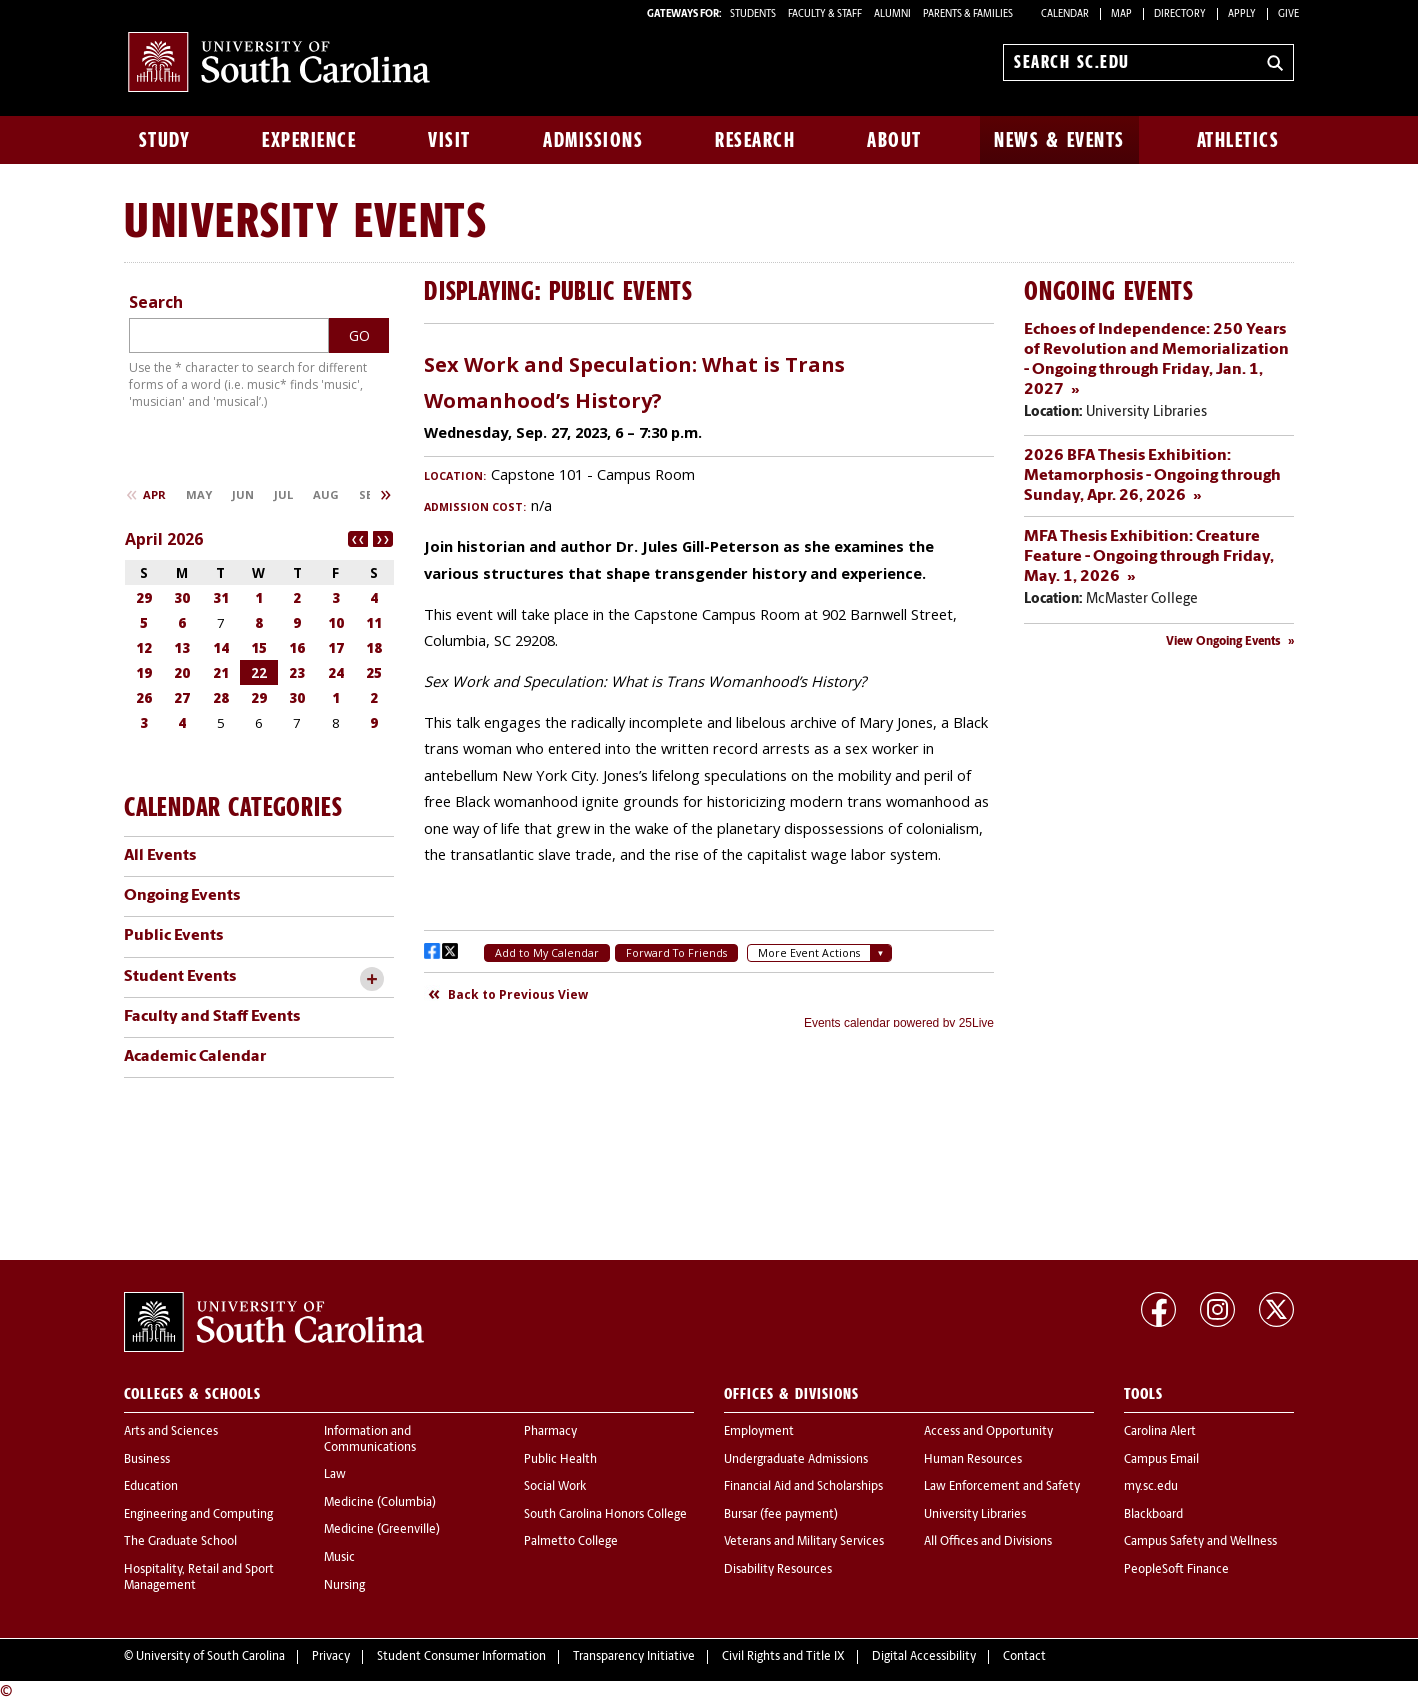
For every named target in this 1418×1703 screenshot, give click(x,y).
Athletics (1238, 140)
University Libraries (975, 1515)
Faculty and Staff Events (212, 1017)
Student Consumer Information (461, 1657)
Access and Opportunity (988, 1432)
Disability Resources (778, 1570)
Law (335, 1475)
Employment (759, 1432)
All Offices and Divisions (988, 1542)
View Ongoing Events (1223, 642)
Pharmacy (550, 1432)
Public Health (560, 1460)
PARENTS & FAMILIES (968, 14)
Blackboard (1153, 1515)
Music (339, 1558)
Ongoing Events (182, 896)
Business (147, 1460)
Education (151, 1487)
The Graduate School (180, 1542)
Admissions (593, 140)
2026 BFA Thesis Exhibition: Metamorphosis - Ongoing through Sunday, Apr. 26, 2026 (1152, 476)
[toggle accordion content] (371, 979)
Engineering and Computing (198, 1515)
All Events (160, 856)
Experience (309, 140)
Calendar (1065, 14)
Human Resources (973, 1460)
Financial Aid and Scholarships (803, 1487)
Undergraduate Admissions (796, 1460)
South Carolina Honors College (605, 1515)
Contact (1024, 1657)
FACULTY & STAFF (825, 14)
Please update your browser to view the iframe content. (709, 683)
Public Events (173, 936)
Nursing (344, 1586)
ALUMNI (892, 14)
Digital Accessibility (924, 1657)
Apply (1242, 14)
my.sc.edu (1151, 1487)
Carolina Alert (1160, 1432)
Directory (1180, 14)
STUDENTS (754, 14)
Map (1121, 14)
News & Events (1059, 140)
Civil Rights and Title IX (783, 1657)
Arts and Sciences (171, 1432)
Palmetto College (571, 1542)
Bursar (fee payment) (781, 1515)
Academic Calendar (195, 1057)
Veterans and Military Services (804, 1542)
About (894, 140)
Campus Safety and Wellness (1200, 1542)
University (231, 219)
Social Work (555, 1487)
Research (755, 140)
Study (165, 140)
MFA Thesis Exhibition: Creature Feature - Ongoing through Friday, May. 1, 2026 (1149, 557)
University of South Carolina (210, 1657)
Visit (449, 140)
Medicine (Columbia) (380, 1503)
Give (1288, 14)
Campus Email (1161, 1460)
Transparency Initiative (634, 1657)
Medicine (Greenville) (382, 1530)
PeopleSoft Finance (1176, 1570)
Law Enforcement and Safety (1002, 1487)
